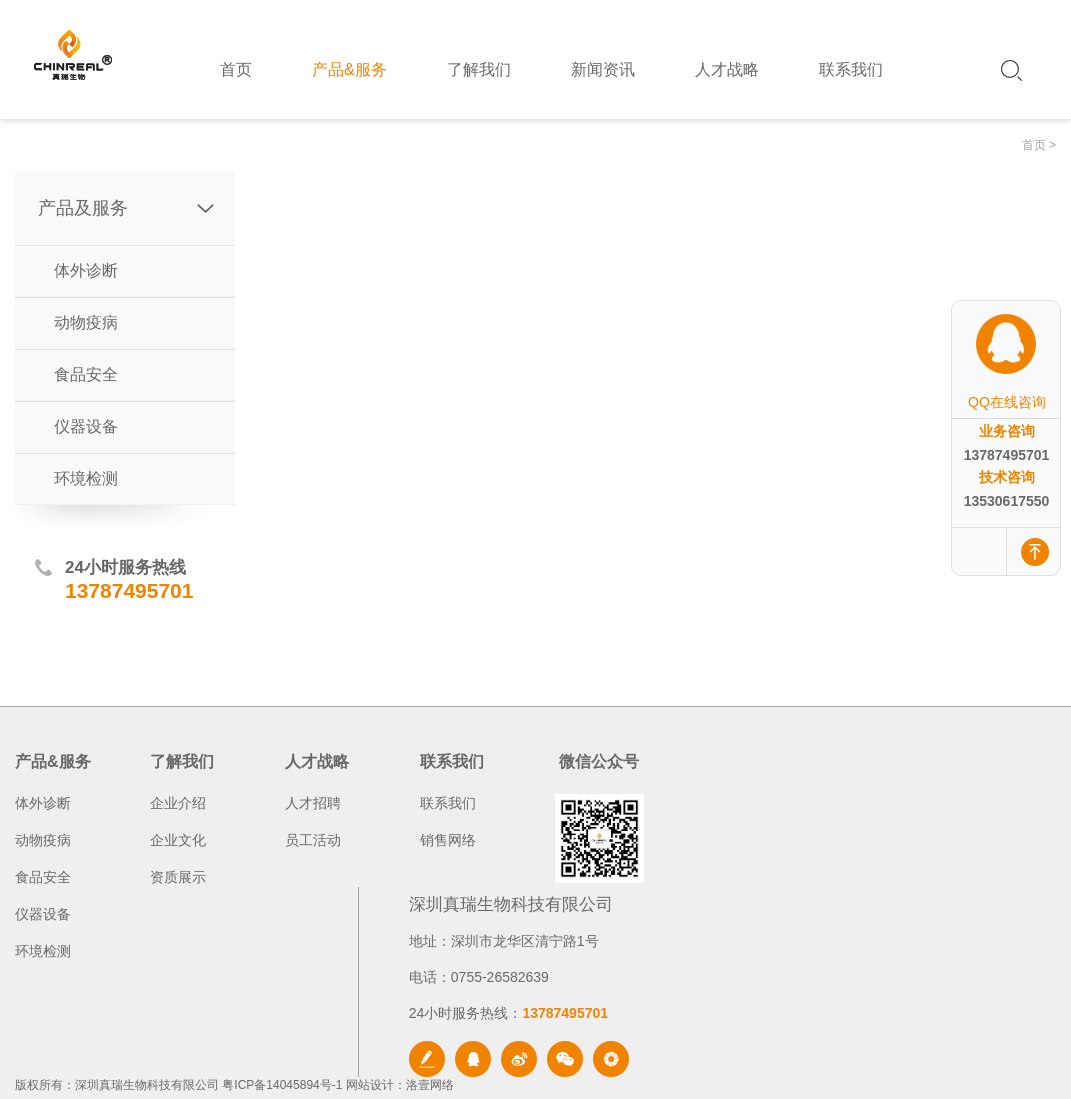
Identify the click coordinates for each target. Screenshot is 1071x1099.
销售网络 (448, 840)
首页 (1034, 145)
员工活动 (313, 840)
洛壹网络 (430, 1085)
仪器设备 (86, 426)
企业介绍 (178, 803)
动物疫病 (86, 322)
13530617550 (1007, 501)
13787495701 (1007, 455)
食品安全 (86, 374)
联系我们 (448, 803)
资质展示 (178, 877)
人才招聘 (313, 803)
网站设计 (370, 1085)
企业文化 (178, 840)
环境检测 (86, 478)
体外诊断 (86, 270)
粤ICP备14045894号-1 (282, 1085)
